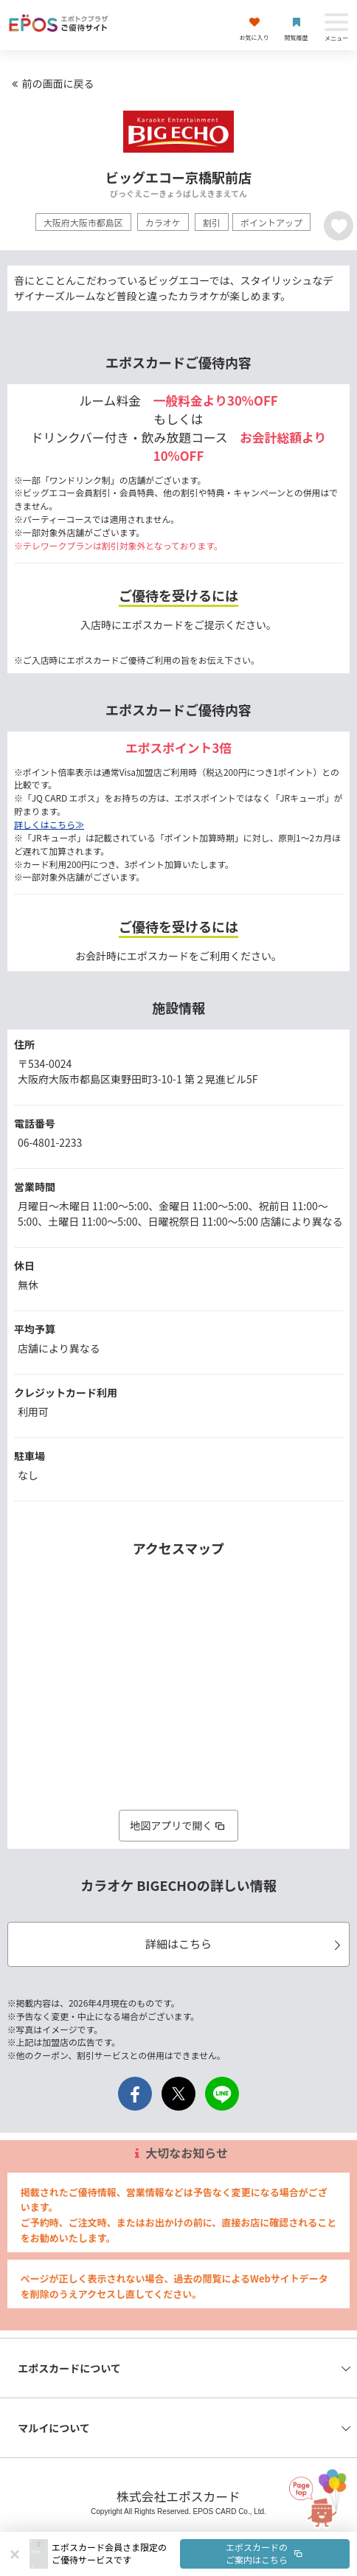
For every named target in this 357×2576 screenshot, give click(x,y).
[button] (201, 2554)
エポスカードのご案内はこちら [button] (265, 2553)
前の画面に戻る (50, 83)
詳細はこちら (245, 1943)
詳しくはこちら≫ (49, 824)
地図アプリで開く (178, 1825)
